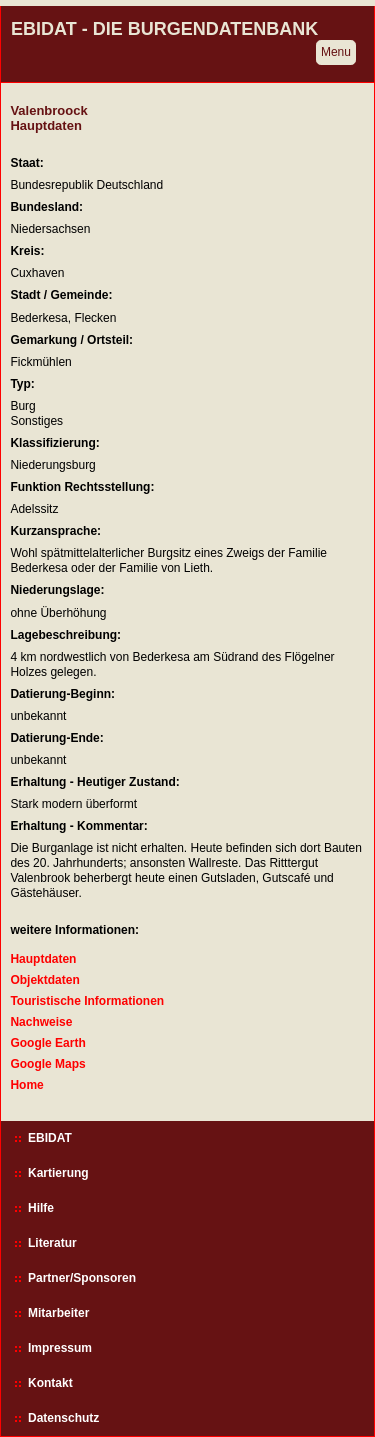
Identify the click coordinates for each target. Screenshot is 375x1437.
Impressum (60, 1348)
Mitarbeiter (58, 1313)
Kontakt (50, 1383)
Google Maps (47, 1064)
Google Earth (47, 1043)
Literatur (52, 1243)
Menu (336, 52)
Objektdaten (44, 980)
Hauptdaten (43, 959)
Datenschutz (63, 1418)
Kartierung (58, 1173)
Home (26, 1085)
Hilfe (41, 1208)
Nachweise (41, 1022)
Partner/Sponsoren (82, 1278)
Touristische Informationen (87, 1001)
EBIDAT (50, 1138)
